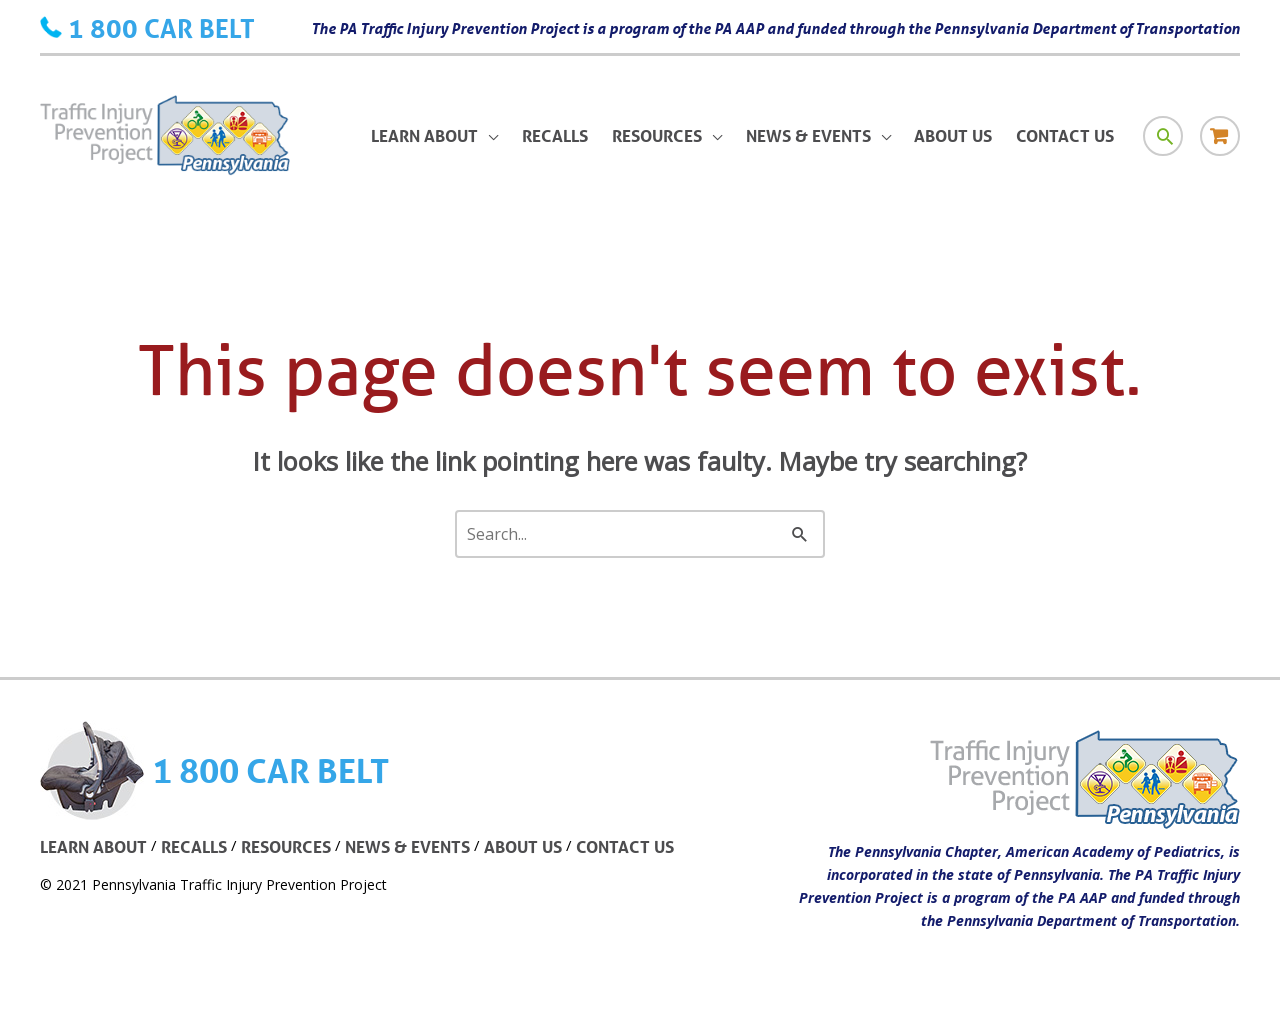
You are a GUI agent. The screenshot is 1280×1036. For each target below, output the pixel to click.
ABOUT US (523, 846)
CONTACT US (625, 846)
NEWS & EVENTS (407, 846)
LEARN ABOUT (93, 846)
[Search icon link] (1163, 136)
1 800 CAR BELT (161, 28)
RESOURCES (286, 846)
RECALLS (194, 846)
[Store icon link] (1220, 136)
